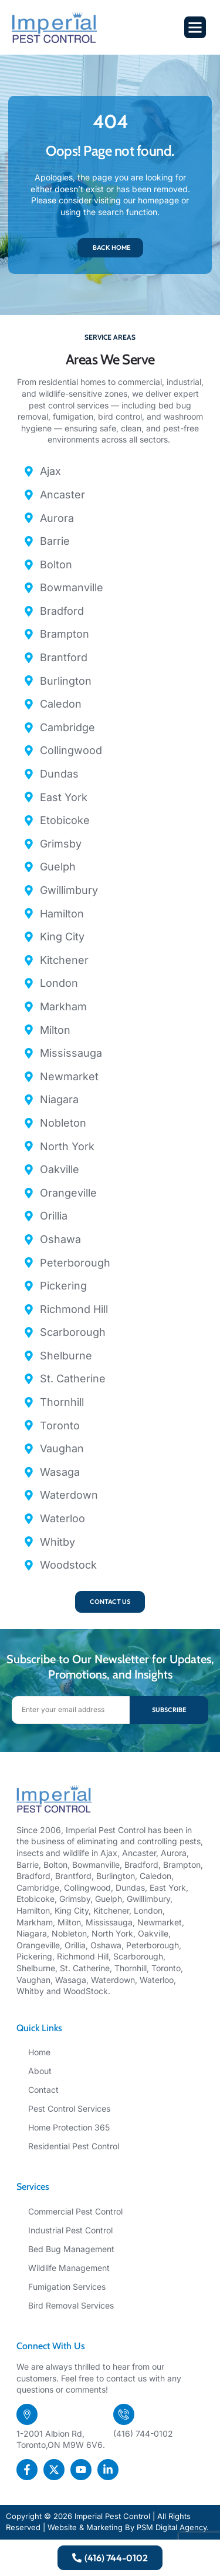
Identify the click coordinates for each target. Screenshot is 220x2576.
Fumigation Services (67, 2287)
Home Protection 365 (69, 2127)
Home (39, 2052)
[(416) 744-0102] (123, 2414)
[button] (195, 27)
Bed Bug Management (71, 2249)
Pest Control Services (69, 2108)
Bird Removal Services (71, 2305)
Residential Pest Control (73, 2146)
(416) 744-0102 (143, 2433)
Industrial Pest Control (70, 2230)
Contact (43, 2090)
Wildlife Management (69, 2268)
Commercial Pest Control (75, 2211)
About (40, 2071)
